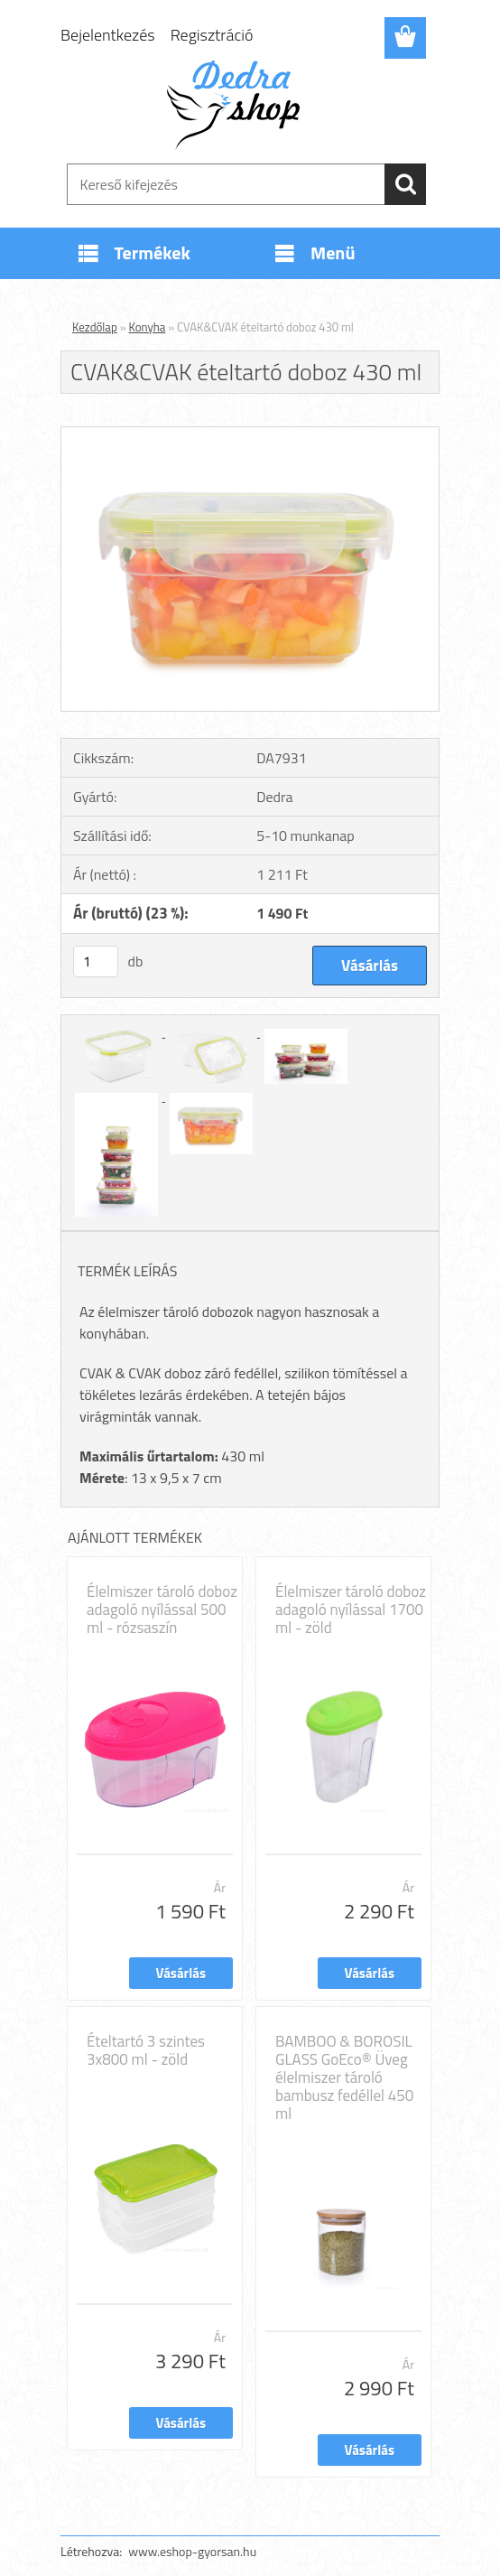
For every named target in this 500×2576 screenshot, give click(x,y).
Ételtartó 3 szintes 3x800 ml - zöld (146, 2050)
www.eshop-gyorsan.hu (192, 2551)
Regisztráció (212, 35)
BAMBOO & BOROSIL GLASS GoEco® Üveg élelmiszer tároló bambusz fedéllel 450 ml (344, 2077)
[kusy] (95, 961)
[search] (405, 184)
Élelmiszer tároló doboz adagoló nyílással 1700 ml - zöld (350, 1609)
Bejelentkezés (107, 35)
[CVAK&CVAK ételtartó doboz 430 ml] (250, 434)
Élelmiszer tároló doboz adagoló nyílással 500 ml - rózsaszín (162, 1609)
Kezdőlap (94, 327)
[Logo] (239, 105)
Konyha (147, 327)
